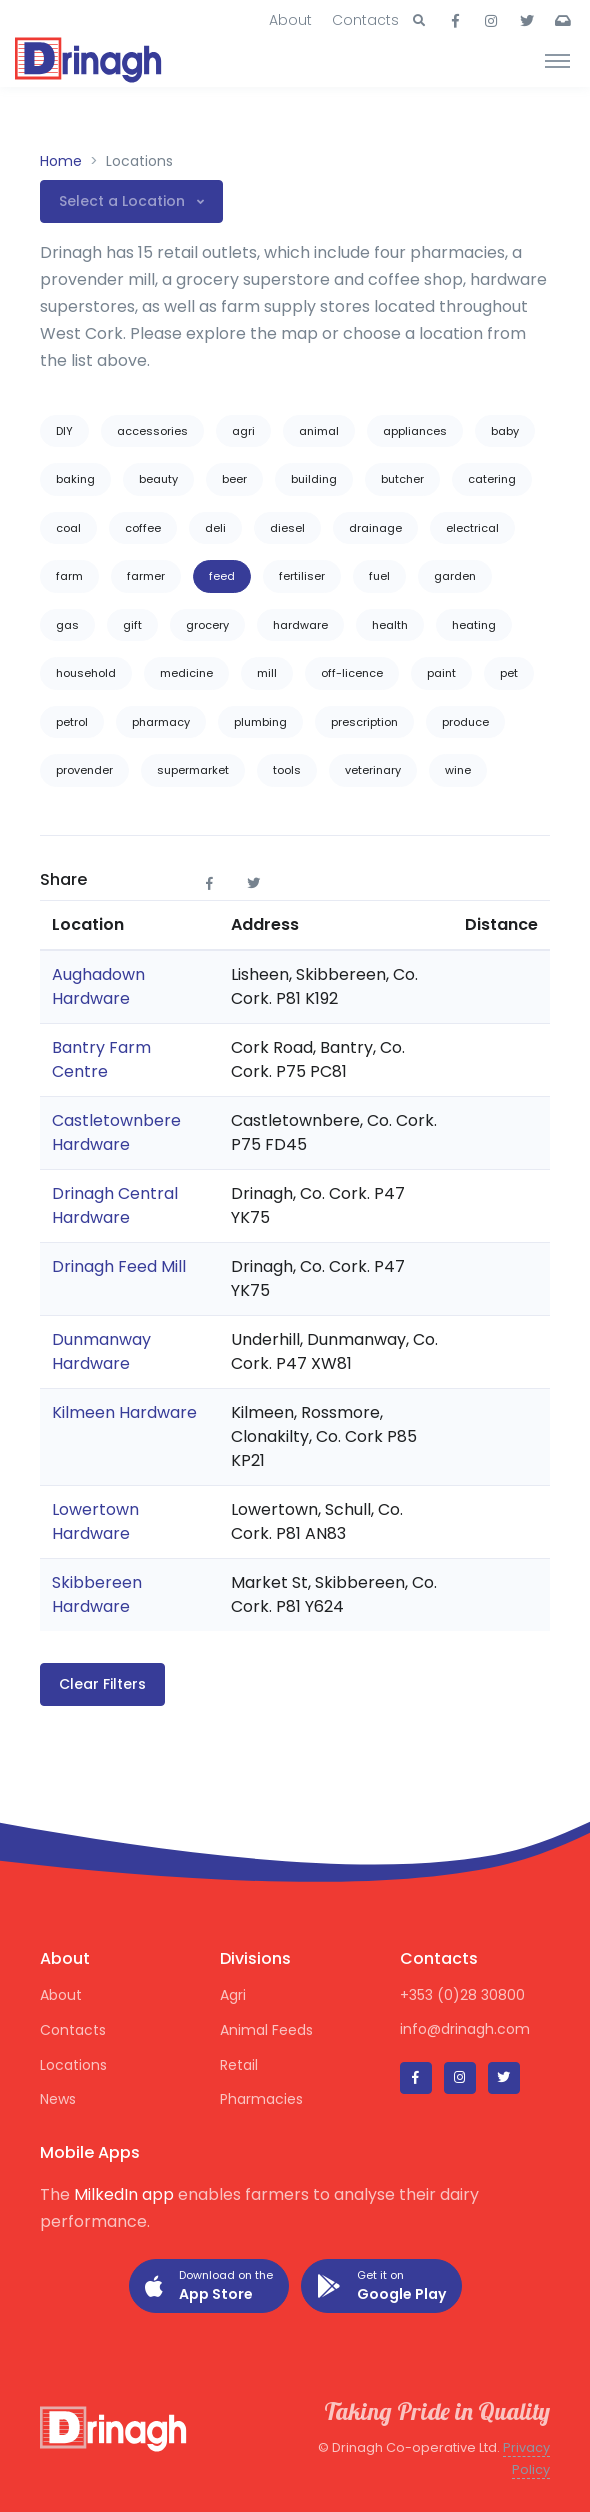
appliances (415, 431)
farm (69, 576)
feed (222, 576)
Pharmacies (261, 2099)
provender (84, 770)
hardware (300, 625)
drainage (375, 528)
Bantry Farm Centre (101, 1059)
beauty (158, 479)
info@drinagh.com (465, 2029)
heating (474, 625)
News (58, 2099)
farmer (146, 576)
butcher (402, 479)
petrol (72, 722)
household (86, 673)
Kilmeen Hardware (124, 1412)
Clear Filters (102, 1684)
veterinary (373, 770)
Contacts (365, 20)
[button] (419, 21)
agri (243, 431)
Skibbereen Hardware (97, 1594)
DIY (64, 431)
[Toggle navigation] (557, 60)
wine (458, 770)
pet (509, 673)
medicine (186, 673)
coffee (143, 528)
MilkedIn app (124, 2194)
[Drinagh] (90, 60)
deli (215, 528)
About (290, 20)
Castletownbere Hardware (116, 1132)
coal (68, 528)
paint (441, 673)
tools (287, 770)
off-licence (352, 673)
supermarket (193, 770)
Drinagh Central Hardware (115, 1205)
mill (267, 673)
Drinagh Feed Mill (119, 1266)
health (390, 625)
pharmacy (161, 722)
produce (465, 722)
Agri (233, 1995)
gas (67, 625)
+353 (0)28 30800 (462, 1995)
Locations (73, 2065)
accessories (152, 431)
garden (455, 576)
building (314, 479)
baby (505, 431)
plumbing (260, 722)
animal (319, 431)
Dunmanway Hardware (101, 1351)
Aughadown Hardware (98, 986)
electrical (472, 528)
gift (132, 625)
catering (492, 479)
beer (234, 479)
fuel (379, 576)
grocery (207, 625)
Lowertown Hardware (95, 1521)
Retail (239, 2065)
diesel (287, 528)
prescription (364, 722)
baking (75, 479)
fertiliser (302, 576)
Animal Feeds (266, 2030)
